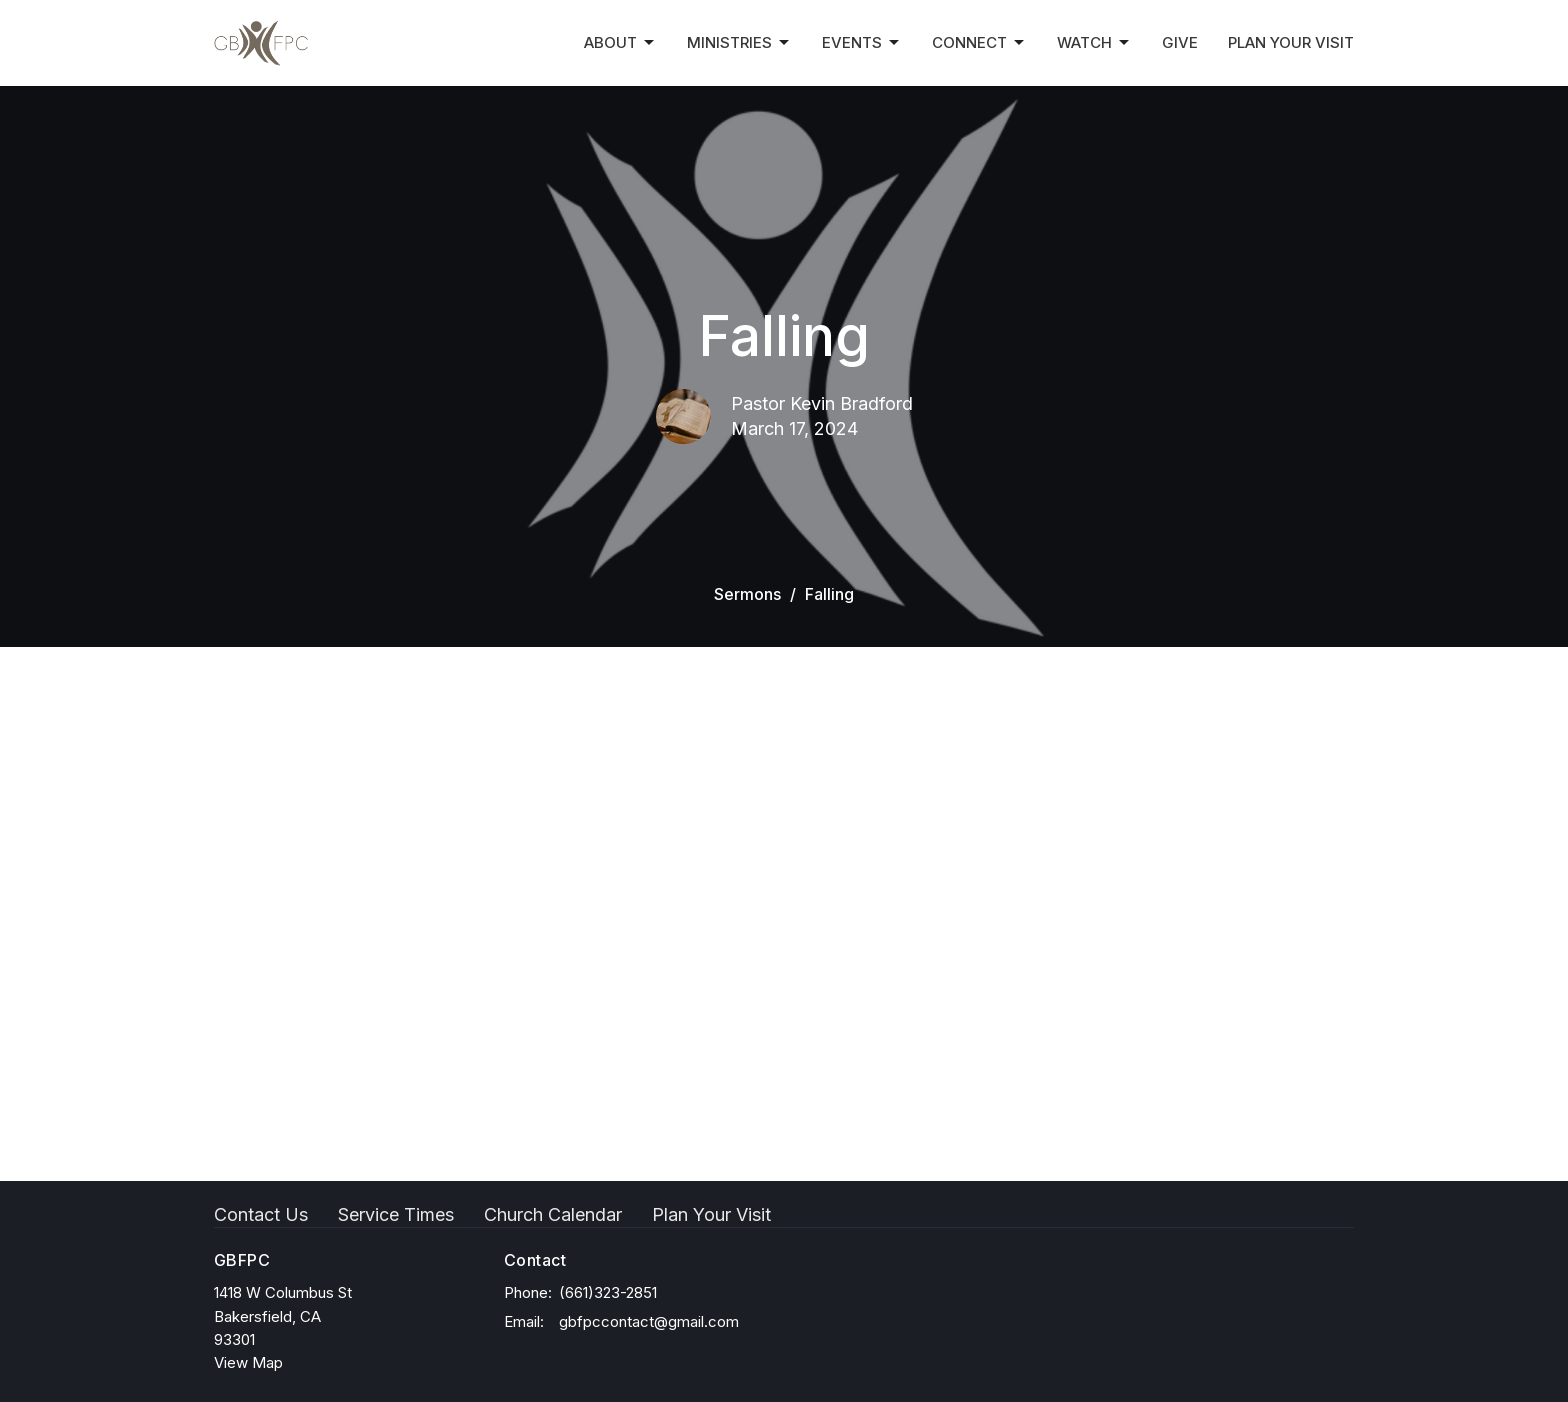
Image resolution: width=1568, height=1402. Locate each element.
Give (1180, 42)
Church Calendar (553, 1214)
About (620, 43)
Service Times (396, 1214)
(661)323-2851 (608, 1292)
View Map (248, 1362)
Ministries (739, 43)
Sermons (747, 594)
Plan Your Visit (1291, 42)
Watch (1094, 43)
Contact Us (261, 1214)
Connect (979, 43)
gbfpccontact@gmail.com (649, 1321)
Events (862, 43)
